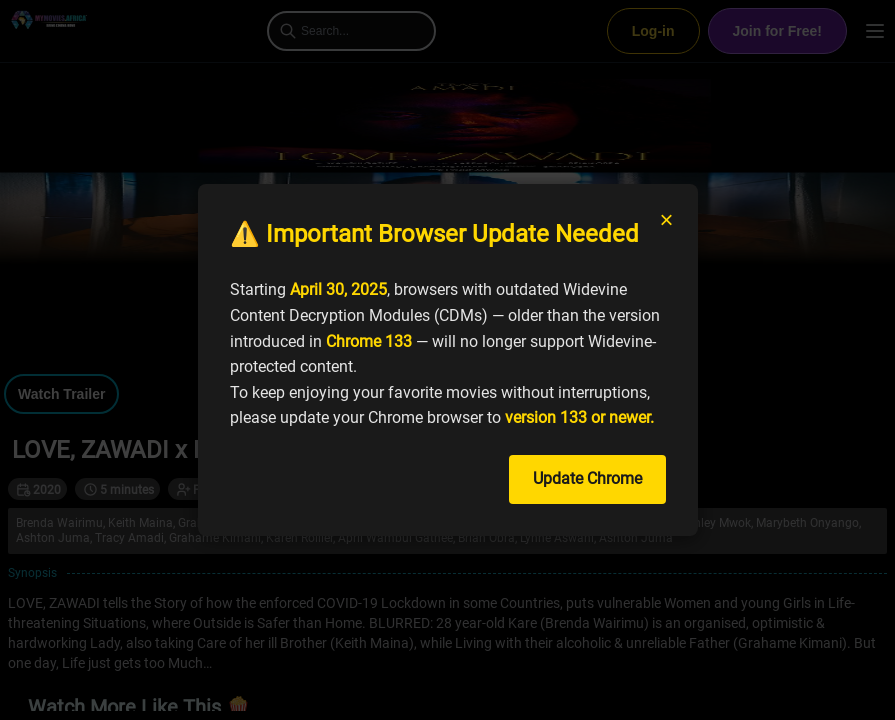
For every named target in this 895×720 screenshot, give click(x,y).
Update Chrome (587, 478)
